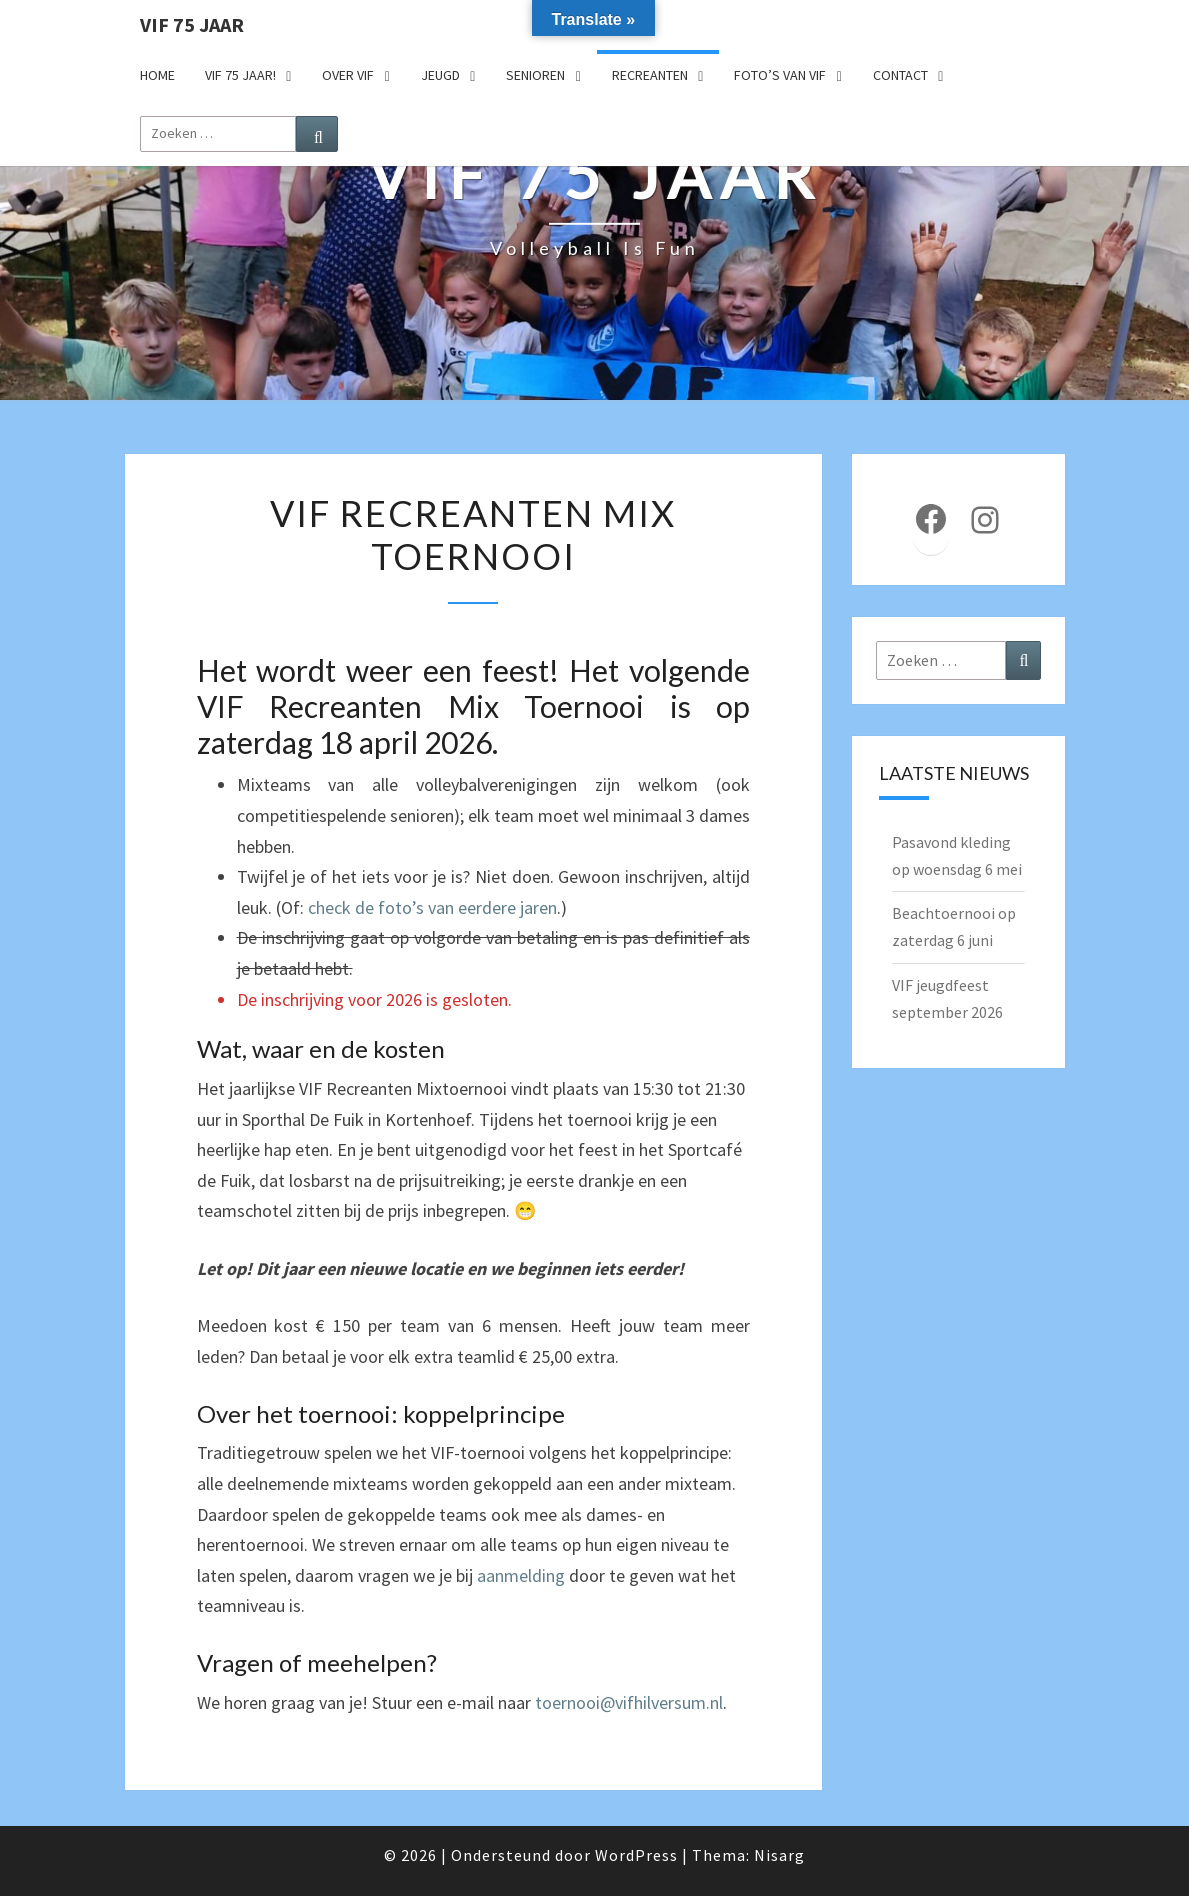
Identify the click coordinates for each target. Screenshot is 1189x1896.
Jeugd (440, 75)
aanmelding (521, 1575)
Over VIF (348, 75)
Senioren (535, 75)
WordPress (636, 1855)
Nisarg (779, 1855)
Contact (900, 75)
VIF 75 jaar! (240, 75)
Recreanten (650, 75)
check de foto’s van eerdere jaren (432, 907)
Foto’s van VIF (780, 75)
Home (157, 75)
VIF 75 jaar (192, 24)
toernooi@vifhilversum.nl (629, 1702)
